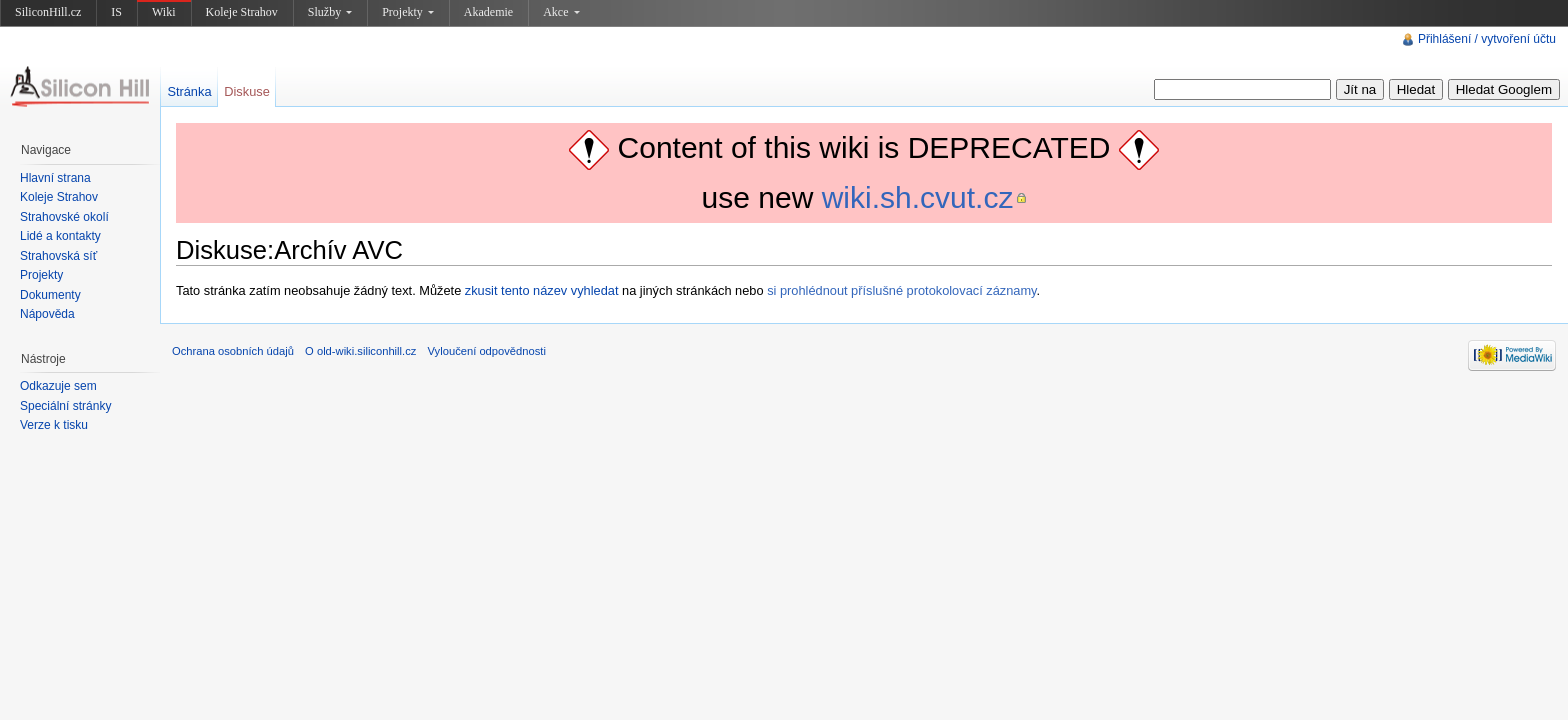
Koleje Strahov (242, 12)
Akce (561, 12)
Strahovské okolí (64, 217)
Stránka (189, 91)
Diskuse (247, 91)
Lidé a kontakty (60, 236)
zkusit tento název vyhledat (542, 290)
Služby (330, 12)
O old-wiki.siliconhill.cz (360, 351)
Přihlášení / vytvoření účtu (1487, 39)
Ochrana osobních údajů (233, 351)
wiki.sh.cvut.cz (918, 197)
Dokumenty (50, 295)
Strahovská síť (58, 256)
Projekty (408, 12)
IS (116, 12)
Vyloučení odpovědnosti (487, 351)
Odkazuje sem (58, 386)
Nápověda (47, 314)
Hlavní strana (55, 178)
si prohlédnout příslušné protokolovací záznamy (901, 290)
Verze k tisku (54, 425)
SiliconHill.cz (48, 12)
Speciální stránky (65, 406)
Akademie (488, 12)
